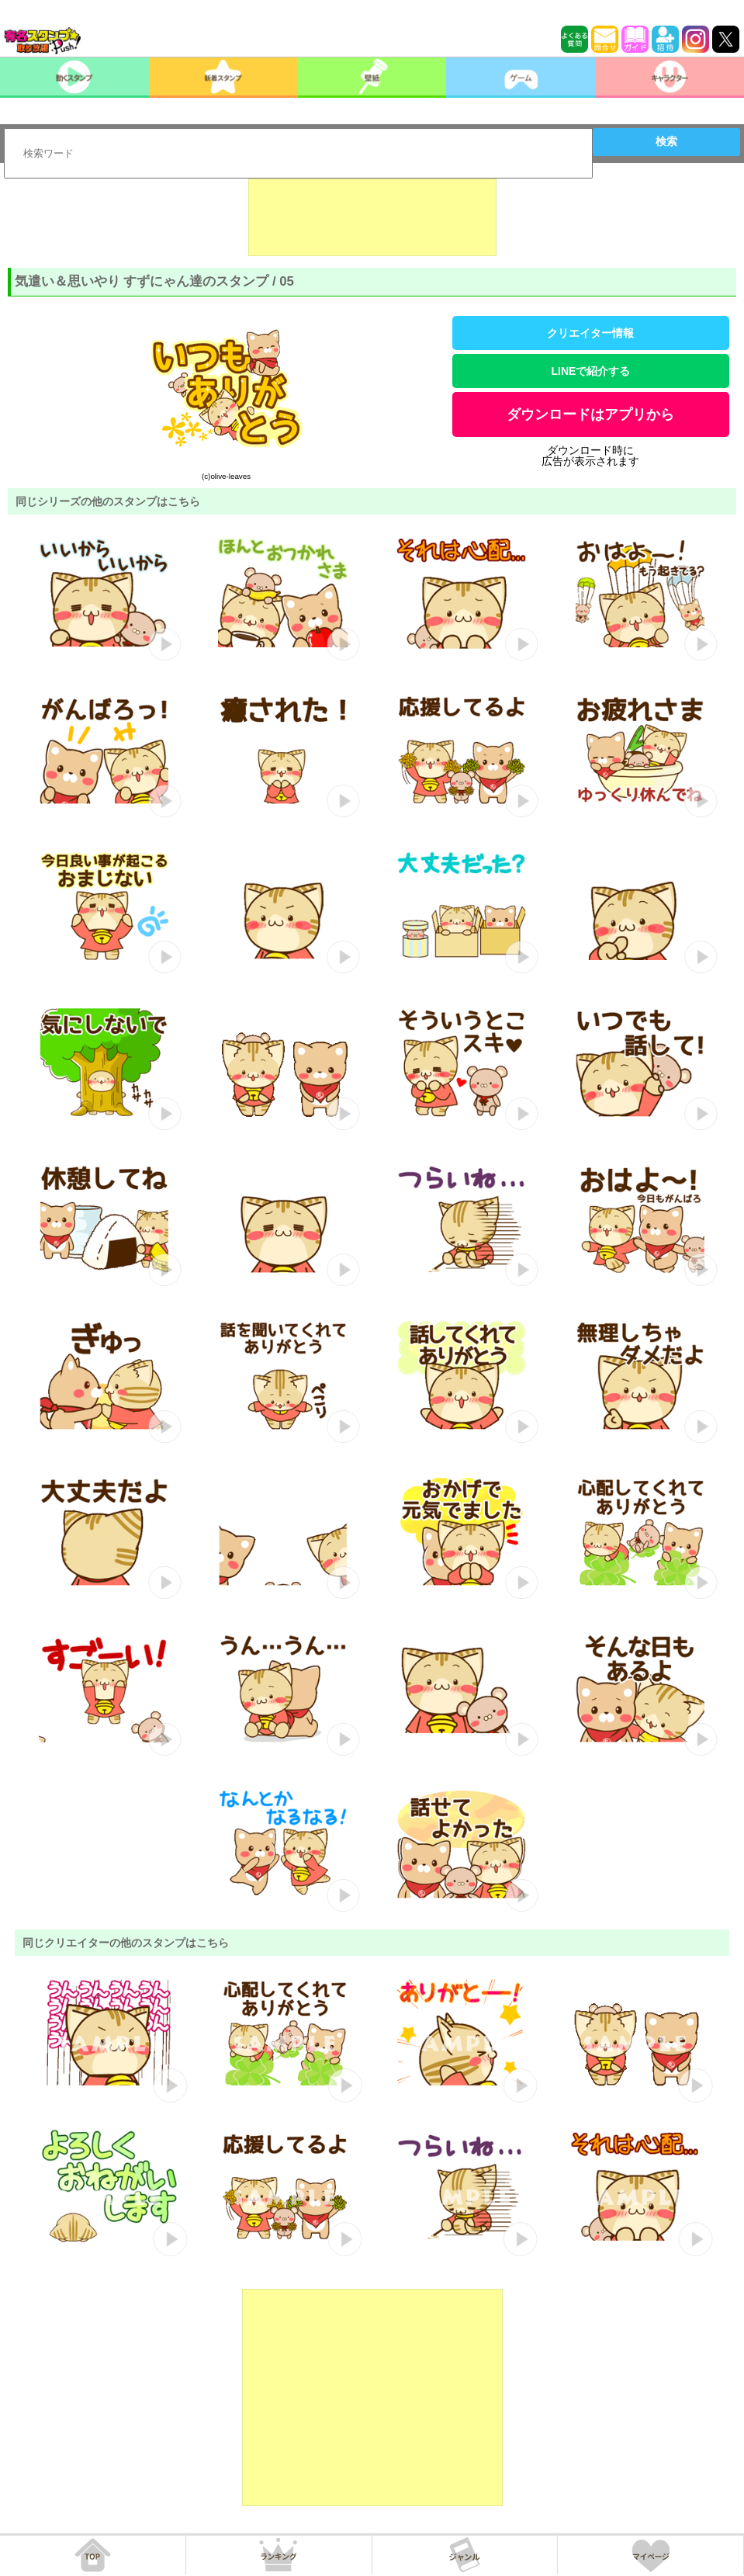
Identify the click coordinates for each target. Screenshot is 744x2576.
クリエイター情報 (590, 333)
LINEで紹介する (591, 371)
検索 (666, 141)
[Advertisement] (372, 217)
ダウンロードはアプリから (590, 414)
